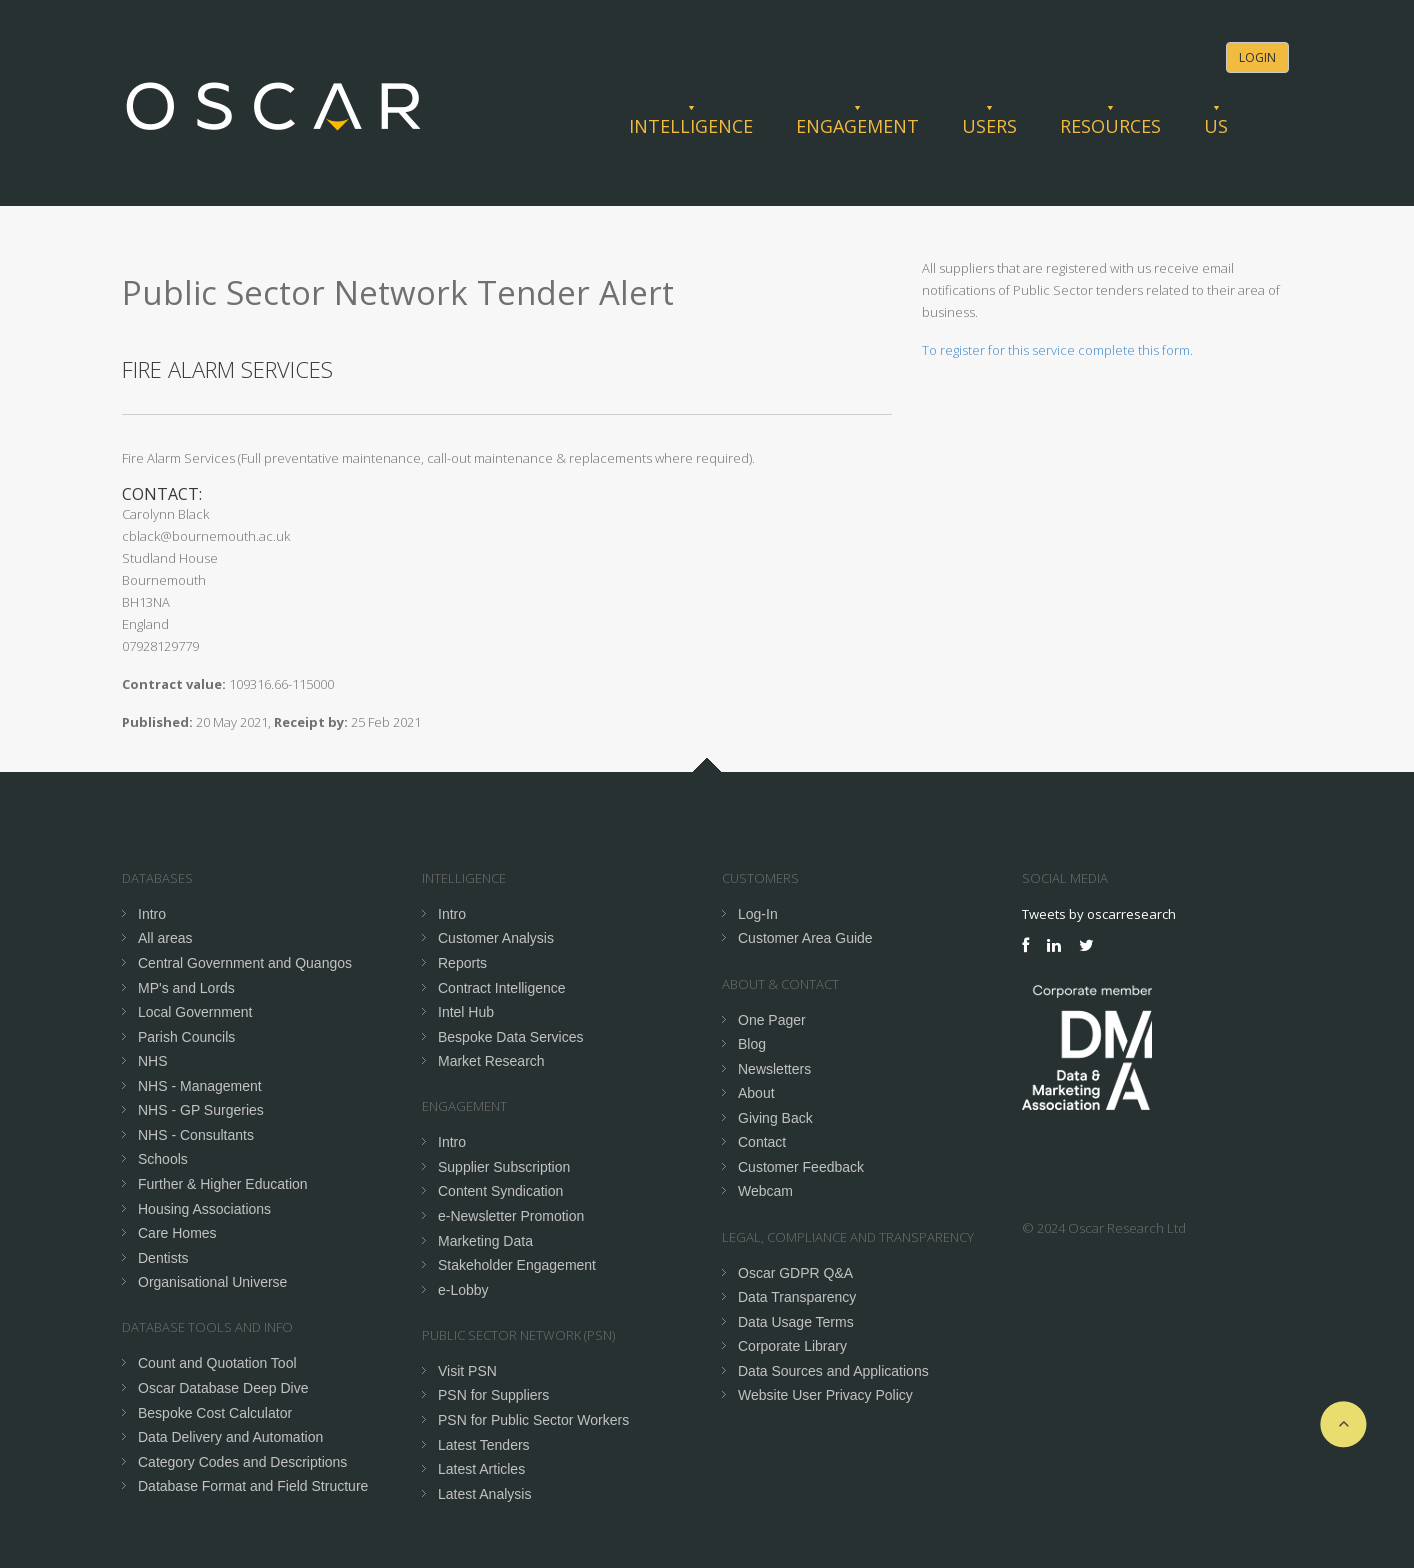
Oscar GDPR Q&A (795, 1273)
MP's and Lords (186, 988)
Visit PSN (467, 1371)
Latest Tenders (484, 1445)
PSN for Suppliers (493, 1395)
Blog (752, 1044)
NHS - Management (200, 1086)
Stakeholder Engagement (517, 1265)
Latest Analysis (484, 1494)
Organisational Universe (212, 1282)
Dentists (163, 1258)
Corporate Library (792, 1346)
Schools (163, 1159)
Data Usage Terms (796, 1322)
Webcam (765, 1191)
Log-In (758, 914)
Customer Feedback (801, 1167)
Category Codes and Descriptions (242, 1462)
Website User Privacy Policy (825, 1395)
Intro (152, 914)
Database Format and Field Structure (253, 1486)
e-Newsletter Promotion (511, 1216)
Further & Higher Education (223, 1184)
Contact (762, 1142)
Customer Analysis (496, 938)
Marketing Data (485, 1241)
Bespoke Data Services (511, 1037)
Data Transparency (797, 1297)
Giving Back (775, 1118)
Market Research (491, 1061)
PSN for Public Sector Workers (533, 1420)
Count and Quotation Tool (217, 1363)
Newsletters (774, 1069)
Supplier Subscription (504, 1167)
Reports (462, 963)
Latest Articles (481, 1469)
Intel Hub (466, 1012)
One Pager (772, 1020)
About (756, 1093)
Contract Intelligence (502, 988)
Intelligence (691, 126)
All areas (165, 938)
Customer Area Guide (805, 938)
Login (1257, 57)
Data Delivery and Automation (230, 1437)
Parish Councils (186, 1037)
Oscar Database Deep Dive (223, 1388)
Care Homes (177, 1233)
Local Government (195, 1012)
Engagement (857, 126)
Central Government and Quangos (245, 963)
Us (1216, 126)
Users (989, 126)
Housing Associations (204, 1209)
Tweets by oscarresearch (1099, 914)
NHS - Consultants (196, 1135)
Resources (1110, 126)
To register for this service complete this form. (1057, 350)
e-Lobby (463, 1290)
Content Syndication (500, 1191)
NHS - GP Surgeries (201, 1110)
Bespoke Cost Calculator (215, 1413)
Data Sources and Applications (833, 1371)
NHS (153, 1061)
